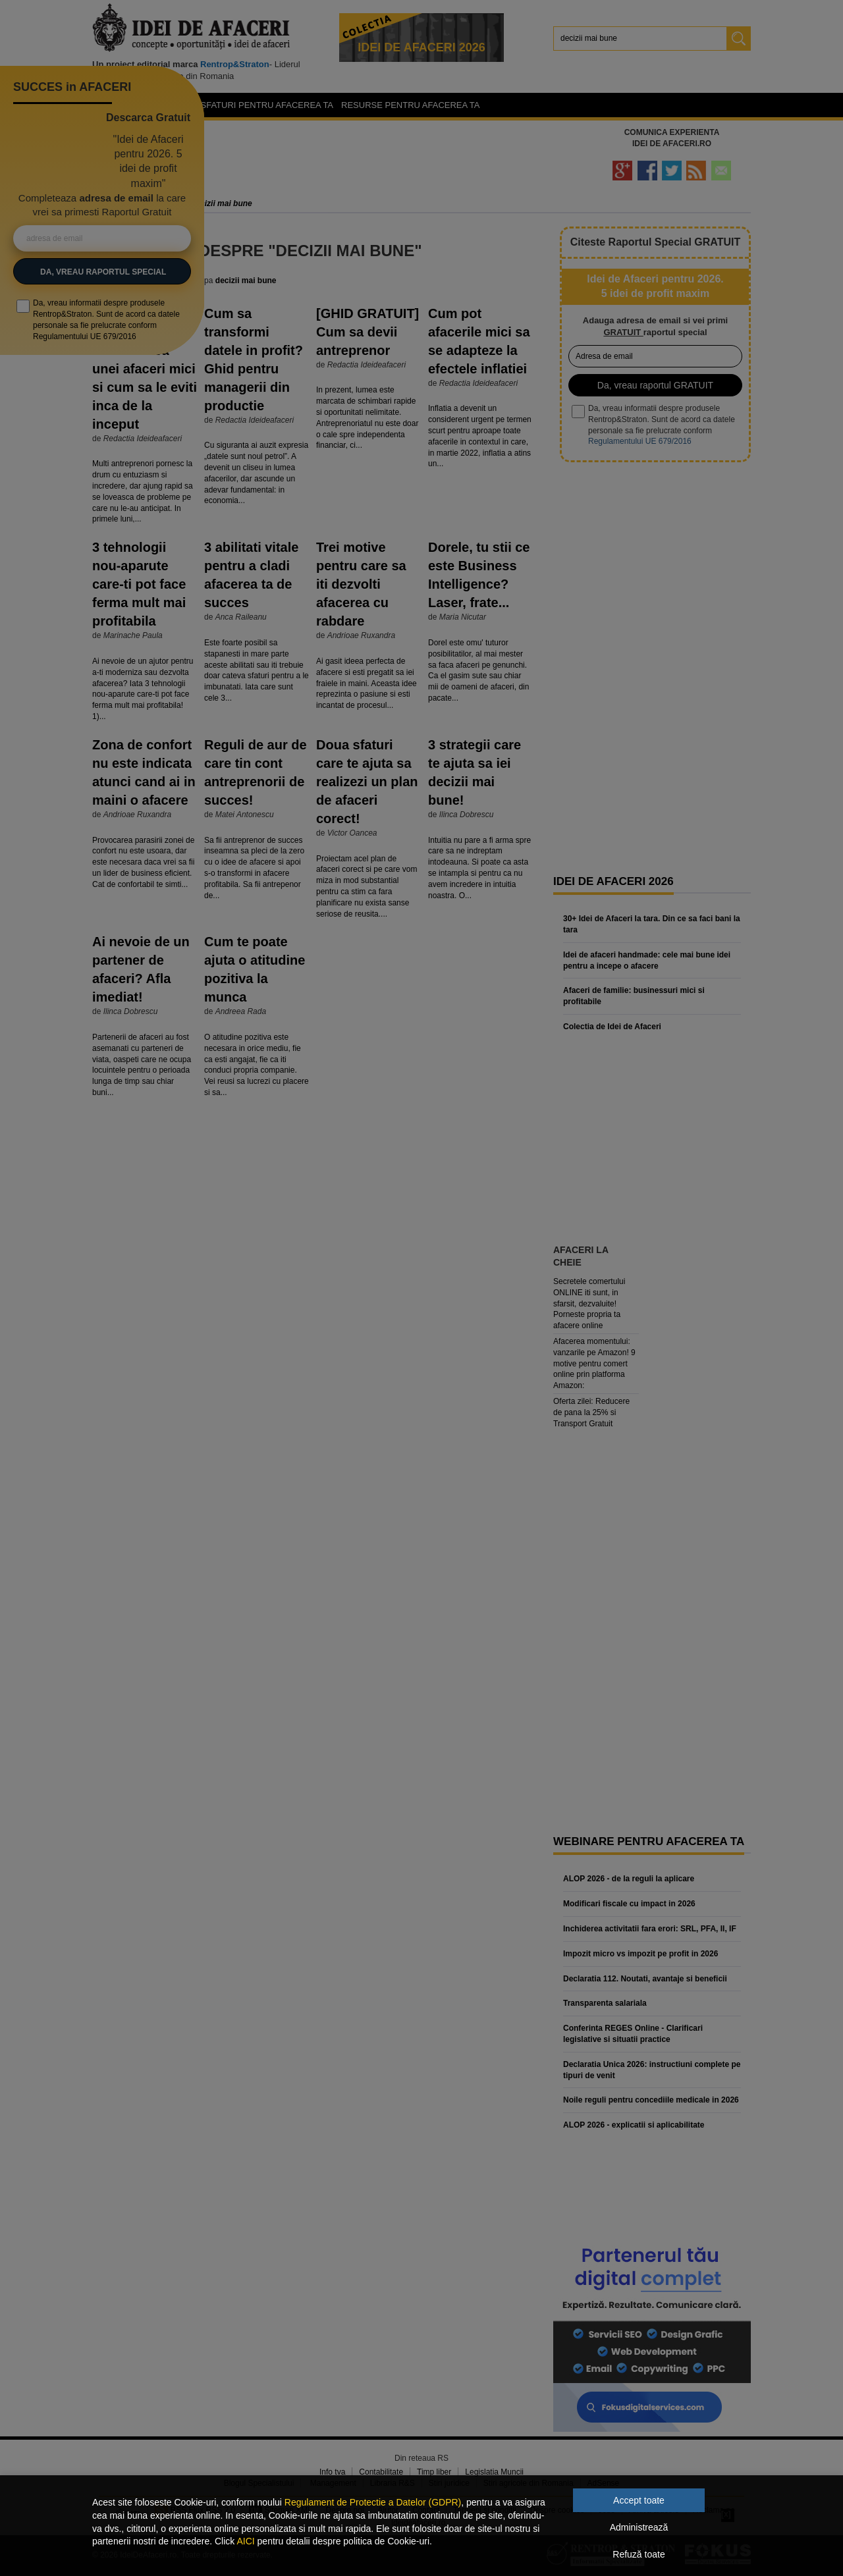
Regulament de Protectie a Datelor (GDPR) (373, 2502)
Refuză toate (638, 2554)
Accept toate (639, 2500)
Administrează (639, 2527)
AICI (245, 2541)
